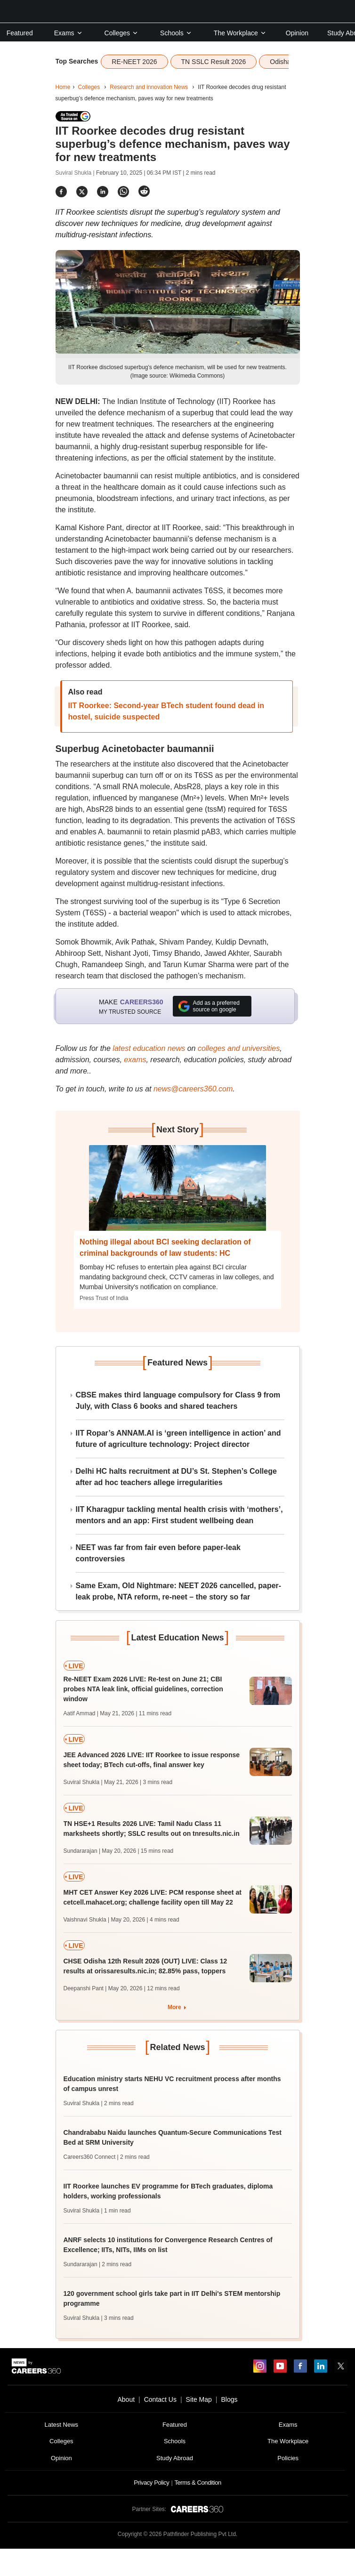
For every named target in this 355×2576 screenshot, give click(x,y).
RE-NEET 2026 (134, 61)
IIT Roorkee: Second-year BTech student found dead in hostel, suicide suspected (166, 711)
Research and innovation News (149, 87)
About (126, 2399)
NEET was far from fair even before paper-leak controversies (158, 1553)
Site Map (199, 2399)
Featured (20, 33)
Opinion (297, 33)
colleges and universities (239, 1048)
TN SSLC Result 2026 (213, 61)
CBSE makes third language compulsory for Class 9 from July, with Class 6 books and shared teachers (178, 1400)
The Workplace (240, 33)
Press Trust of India (104, 1298)
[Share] (61, 191)
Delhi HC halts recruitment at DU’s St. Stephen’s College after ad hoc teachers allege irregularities (176, 1476)
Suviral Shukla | (76, 173)
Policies (288, 2458)
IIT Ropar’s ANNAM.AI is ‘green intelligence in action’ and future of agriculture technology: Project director (178, 1438)
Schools (176, 33)
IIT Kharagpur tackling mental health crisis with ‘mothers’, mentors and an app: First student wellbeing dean (179, 1515)
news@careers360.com (193, 1089)
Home (63, 87)
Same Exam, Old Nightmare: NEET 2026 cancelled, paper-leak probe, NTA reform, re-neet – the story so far (179, 1591)
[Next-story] (177, 1195)
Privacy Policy (151, 2482)
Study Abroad (174, 2458)
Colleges (121, 33)
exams (135, 1060)
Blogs (229, 2399)
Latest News (62, 2424)
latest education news (149, 1048)
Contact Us (160, 2399)
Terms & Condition (197, 2482)
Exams (68, 33)
